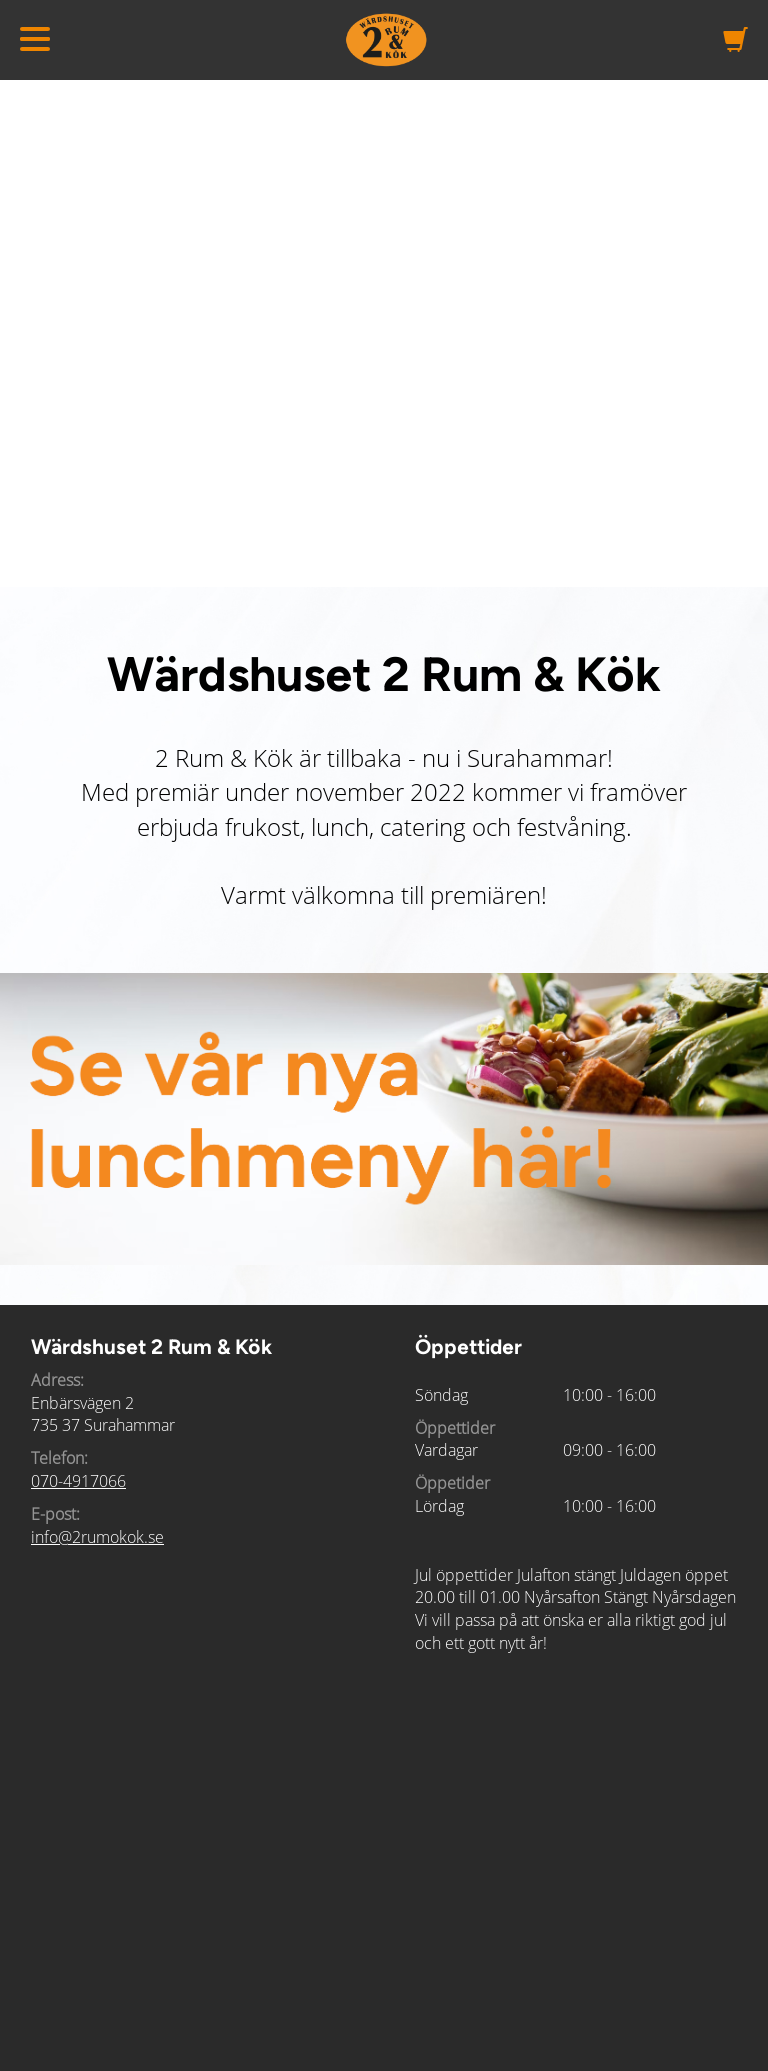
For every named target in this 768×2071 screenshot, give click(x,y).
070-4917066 (78, 1481)
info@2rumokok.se (97, 1537)
